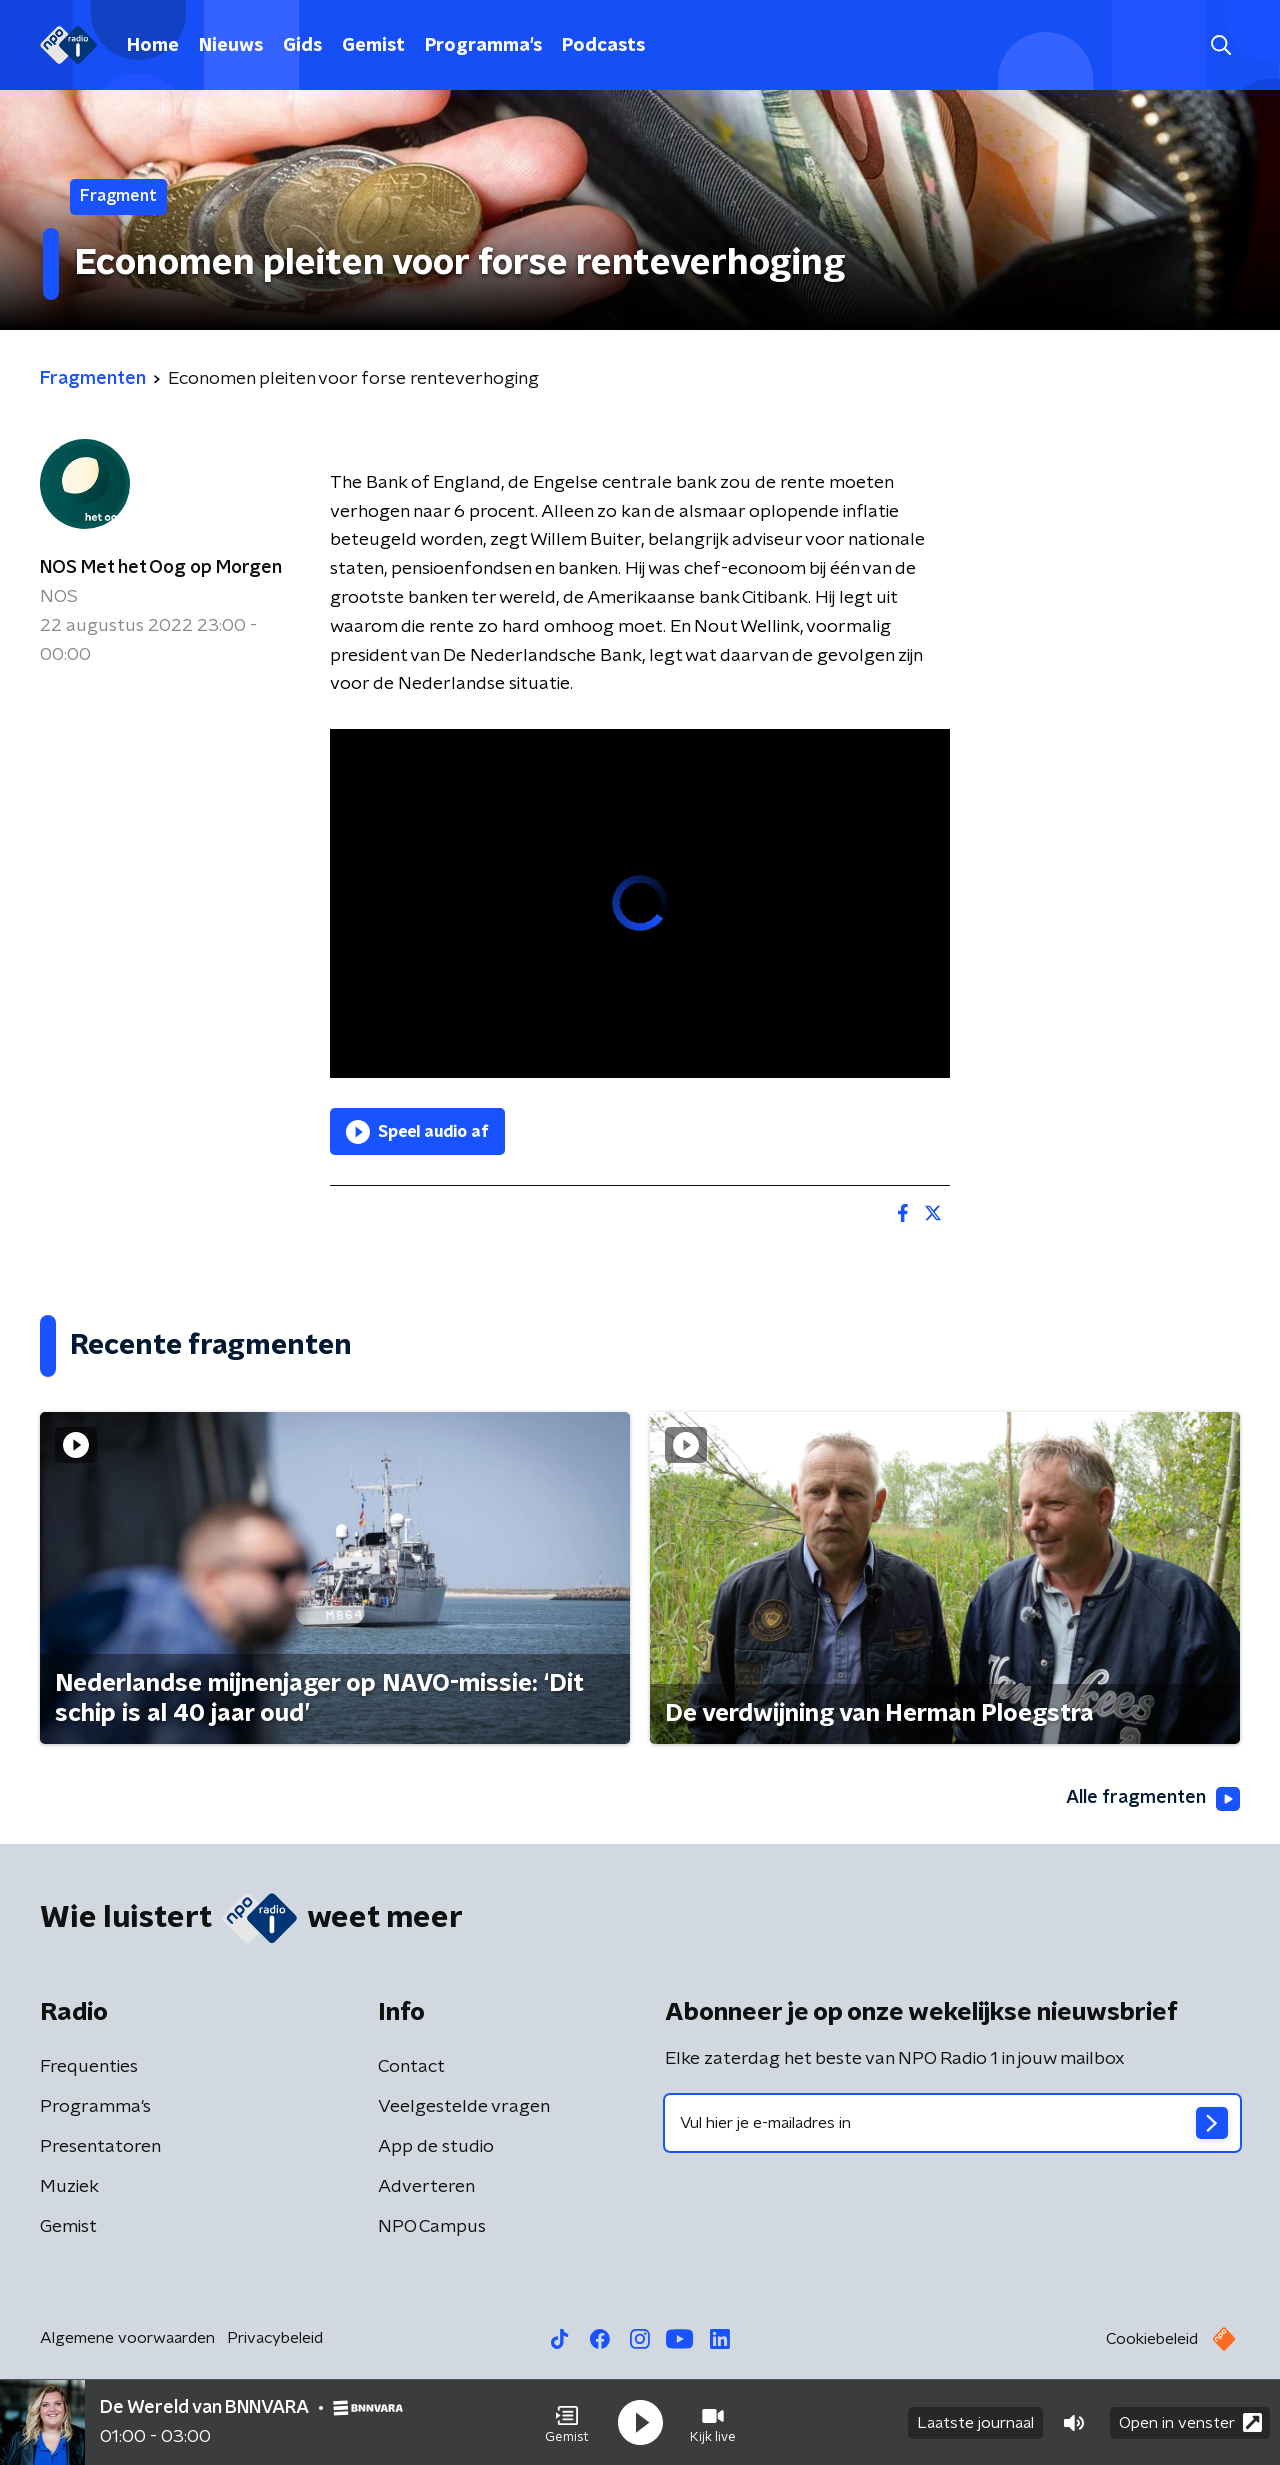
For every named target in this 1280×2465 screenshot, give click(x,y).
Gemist (373, 46)
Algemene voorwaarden (127, 2338)
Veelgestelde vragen (464, 2107)
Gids (302, 46)
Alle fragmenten (1153, 1799)
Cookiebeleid (1152, 2339)
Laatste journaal (975, 2423)
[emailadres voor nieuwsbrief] (952, 2123)
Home (153, 46)
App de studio (436, 2147)
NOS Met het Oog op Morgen (161, 568)
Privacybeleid (275, 2338)
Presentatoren (100, 2147)
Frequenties (89, 2067)
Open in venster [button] (1190, 2422)
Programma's (483, 46)
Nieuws (231, 46)
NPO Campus (432, 2227)
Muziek (69, 2187)
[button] (567, 2423)
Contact (411, 2067)
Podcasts (603, 46)
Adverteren (426, 2187)
